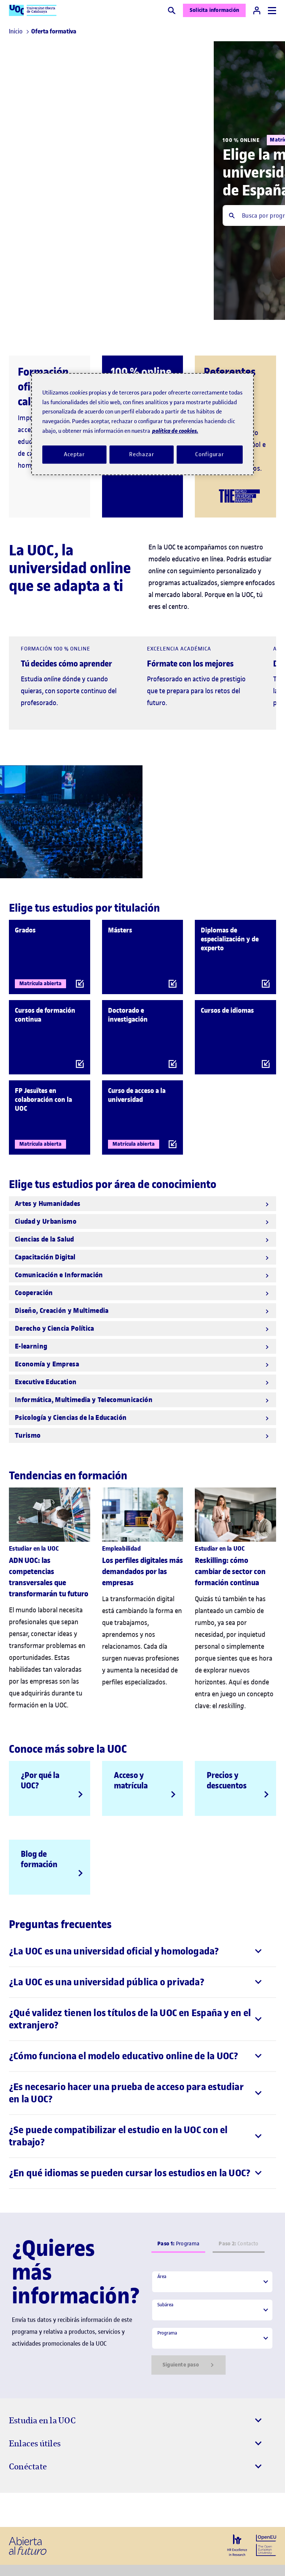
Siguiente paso (188, 2365)
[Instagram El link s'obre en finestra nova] (17, 2510)
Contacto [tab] (238, 2244)
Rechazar (141, 454)
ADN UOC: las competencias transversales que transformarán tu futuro (48, 1577)
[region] (142, 424)
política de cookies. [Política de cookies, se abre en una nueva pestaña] (175, 431)
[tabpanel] (212, 2323)
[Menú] (272, 10)
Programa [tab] (178, 2244)
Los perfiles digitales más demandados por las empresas (142, 1571)
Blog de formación (39, 1859)
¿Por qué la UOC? (40, 1780)
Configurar (209, 454)
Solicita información (214, 10)
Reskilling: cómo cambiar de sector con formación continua (230, 1571)
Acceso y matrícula (131, 1780)
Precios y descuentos (227, 1780)
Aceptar (74, 454)
